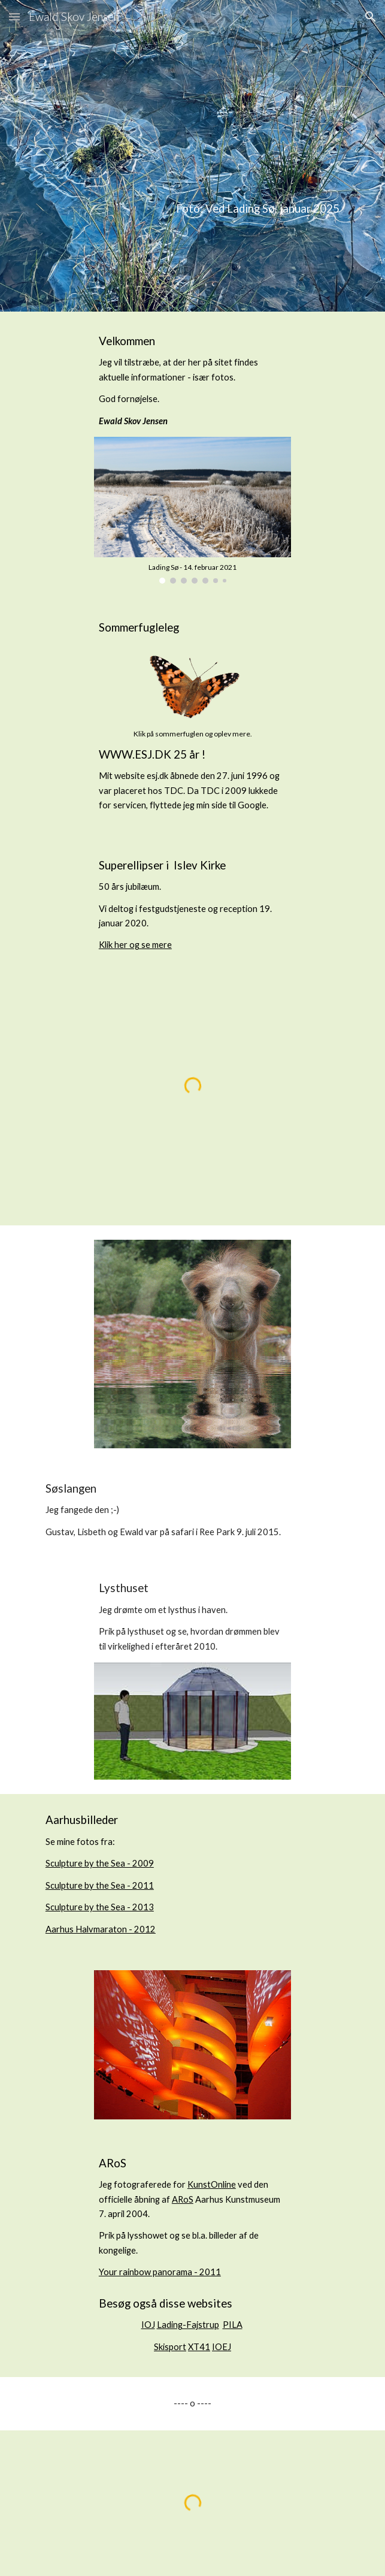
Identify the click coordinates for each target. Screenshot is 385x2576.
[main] (192, 155)
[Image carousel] (192, 510)
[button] (14, 16)
